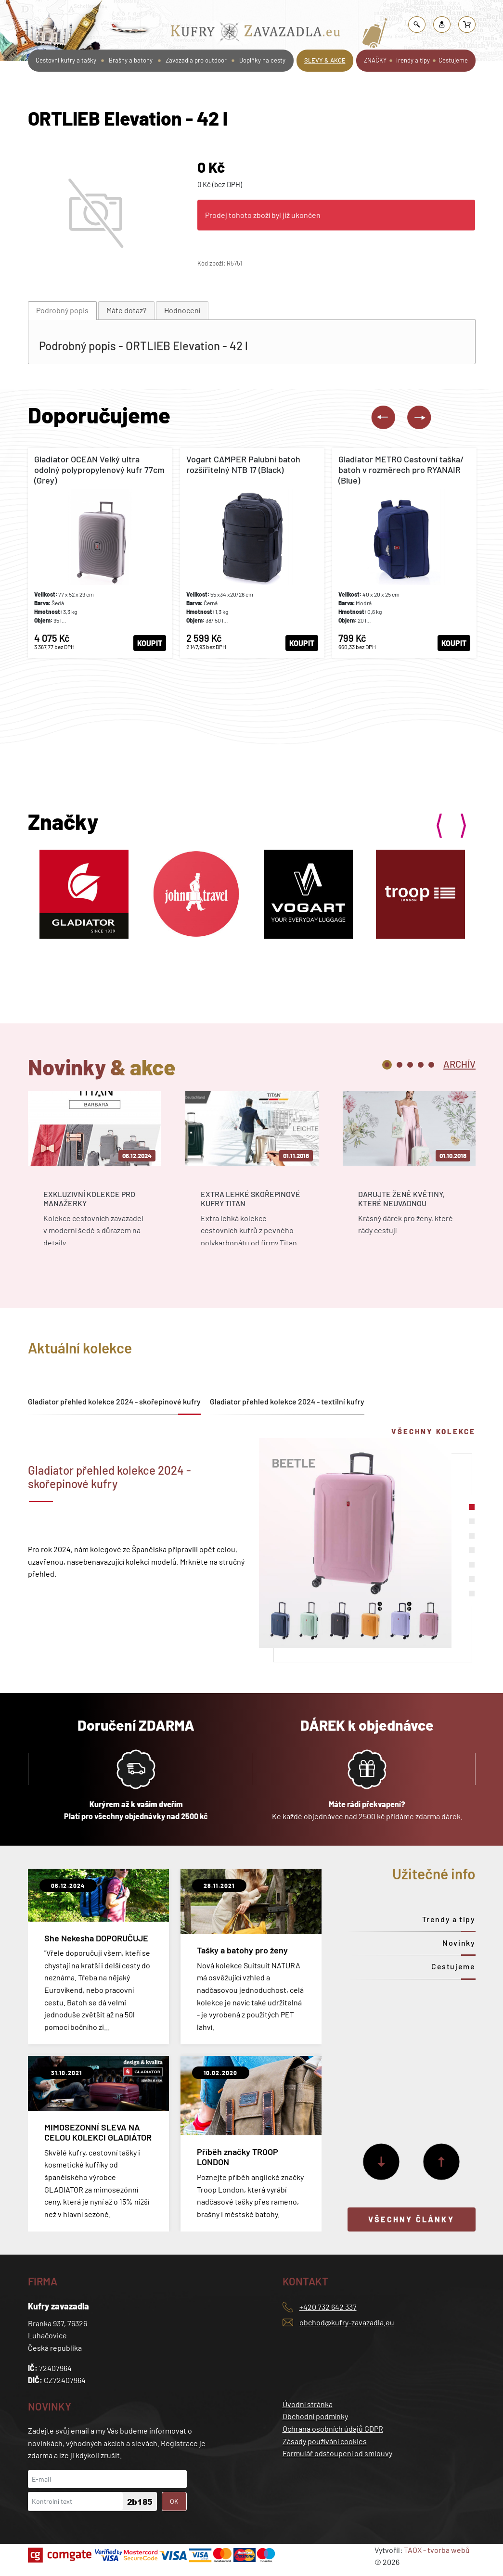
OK (174, 2501)
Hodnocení (182, 310)
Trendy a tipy (412, 60)
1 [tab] (387, 1065)
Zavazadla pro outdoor (196, 60)
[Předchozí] (441, 2162)
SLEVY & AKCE (325, 60)
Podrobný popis (62, 310)
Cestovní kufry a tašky (66, 60)
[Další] (381, 2162)
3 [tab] (410, 1065)
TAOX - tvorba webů (437, 2549)
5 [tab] (431, 1065)
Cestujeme (453, 60)
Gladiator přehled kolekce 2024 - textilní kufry (287, 1401)
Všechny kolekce (433, 1431)
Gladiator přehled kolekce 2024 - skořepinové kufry (114, 1401)
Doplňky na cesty (262, 60)
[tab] (62, 310)
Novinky (458, 1942)
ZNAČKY (375, 60)
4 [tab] (421, 1065)
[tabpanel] (94, 1176)
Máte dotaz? (126, 310)
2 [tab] (399, 1065)
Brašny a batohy (131, 60)
